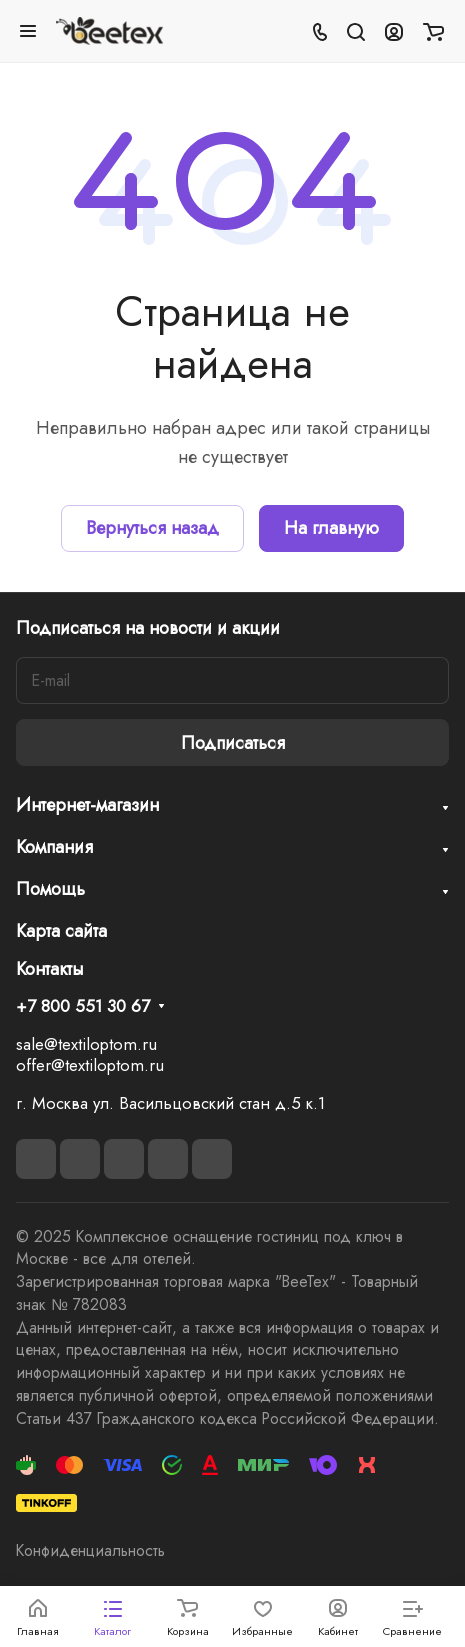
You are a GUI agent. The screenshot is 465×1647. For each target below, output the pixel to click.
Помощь (50, 889)
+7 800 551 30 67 (83, 1007)
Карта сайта (61, 931)
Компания (54, 847)
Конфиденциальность (90, 1550)
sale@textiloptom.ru (86, 1044)
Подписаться (233, 743)
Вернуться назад (152, 528)
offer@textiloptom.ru (90, 1065)
